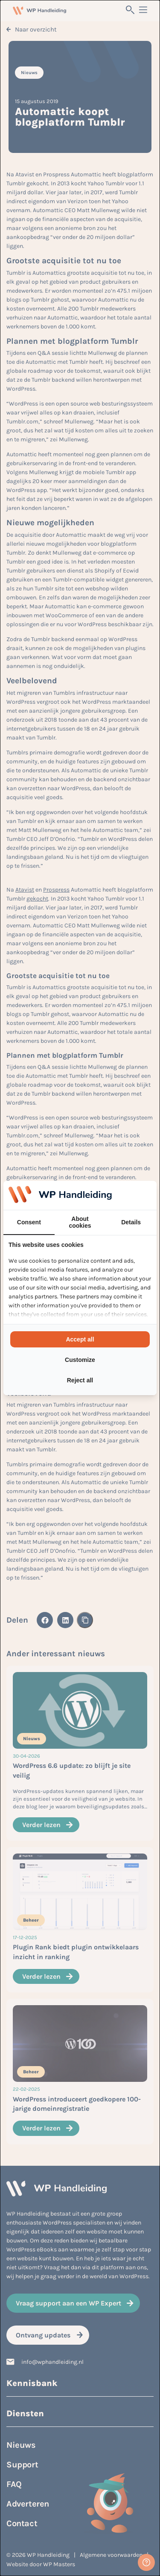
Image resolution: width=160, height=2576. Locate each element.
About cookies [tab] (80, 1222)
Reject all (80, 1380)
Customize (80, 1359)
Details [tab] (131, 1222)
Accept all (80, 1339)
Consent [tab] (29, 1222)
